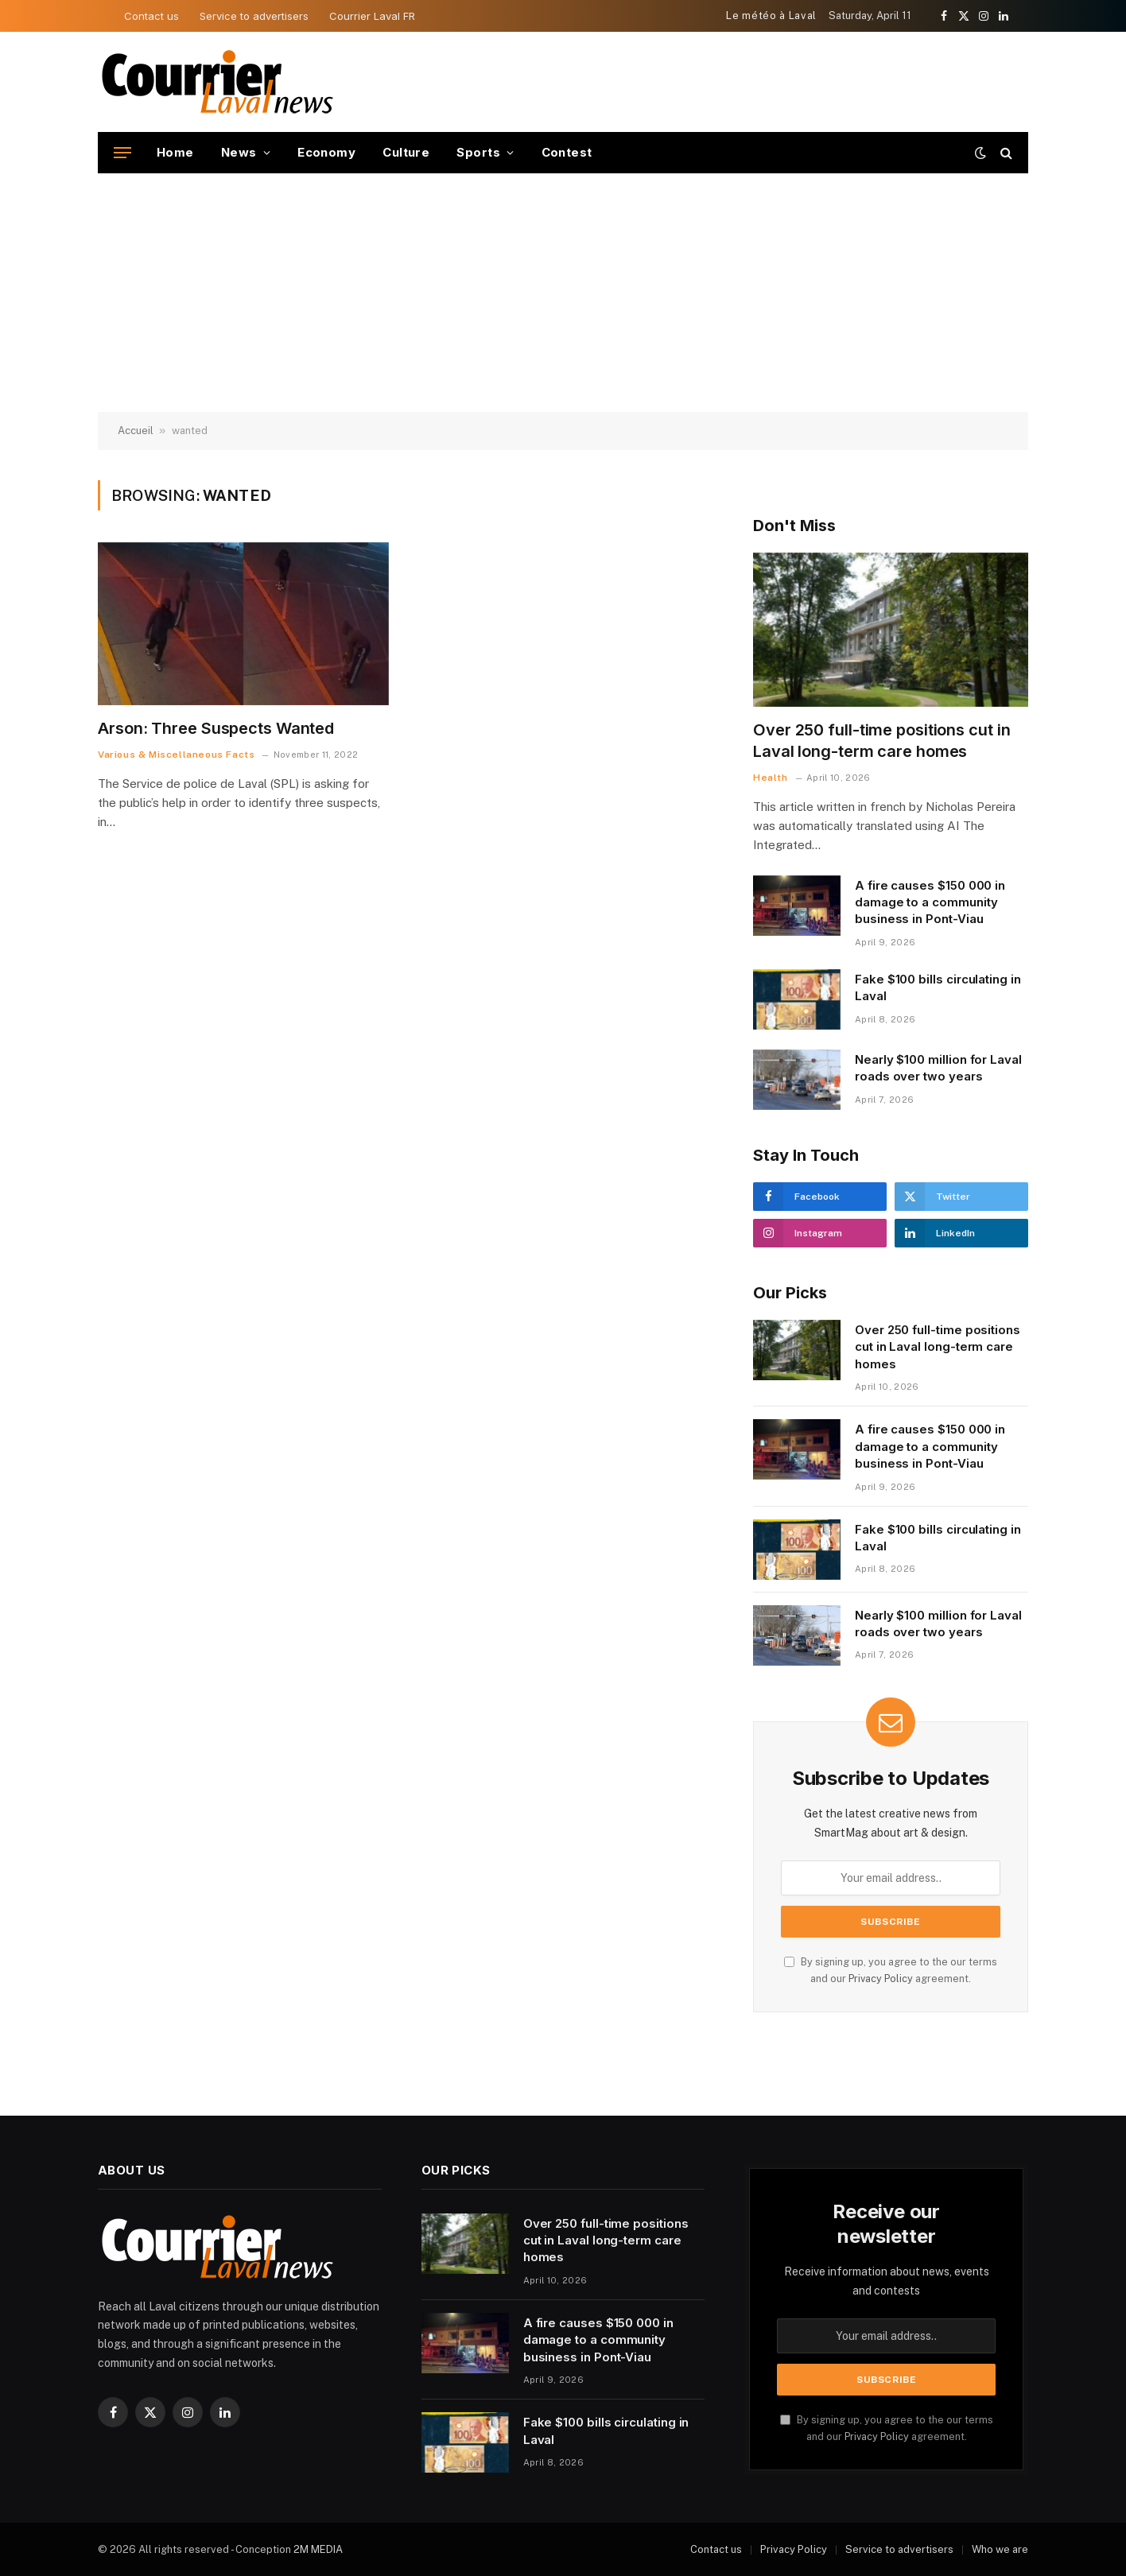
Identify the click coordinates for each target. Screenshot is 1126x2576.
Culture (405, 152)
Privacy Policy (880, 1978)
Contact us (151, 16)
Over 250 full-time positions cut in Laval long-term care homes (882, 740)
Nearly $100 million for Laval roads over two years (938, 1068)
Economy (326, 152)
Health (770, 777)
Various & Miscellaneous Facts (176, 754)
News (239, 152)
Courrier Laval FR (372, 16)
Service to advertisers (254, 16)
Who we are (1000, 2549)
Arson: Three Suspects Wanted (216, 728)
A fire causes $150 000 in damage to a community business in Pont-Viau (930, 902)
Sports (478, 152)
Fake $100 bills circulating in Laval (938, 987)
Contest (567, 152)
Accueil (135, 430)
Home (175, 152)
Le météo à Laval (771, 15)
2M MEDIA (318, 2549)
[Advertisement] (563, 292)
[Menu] (122, 153)
